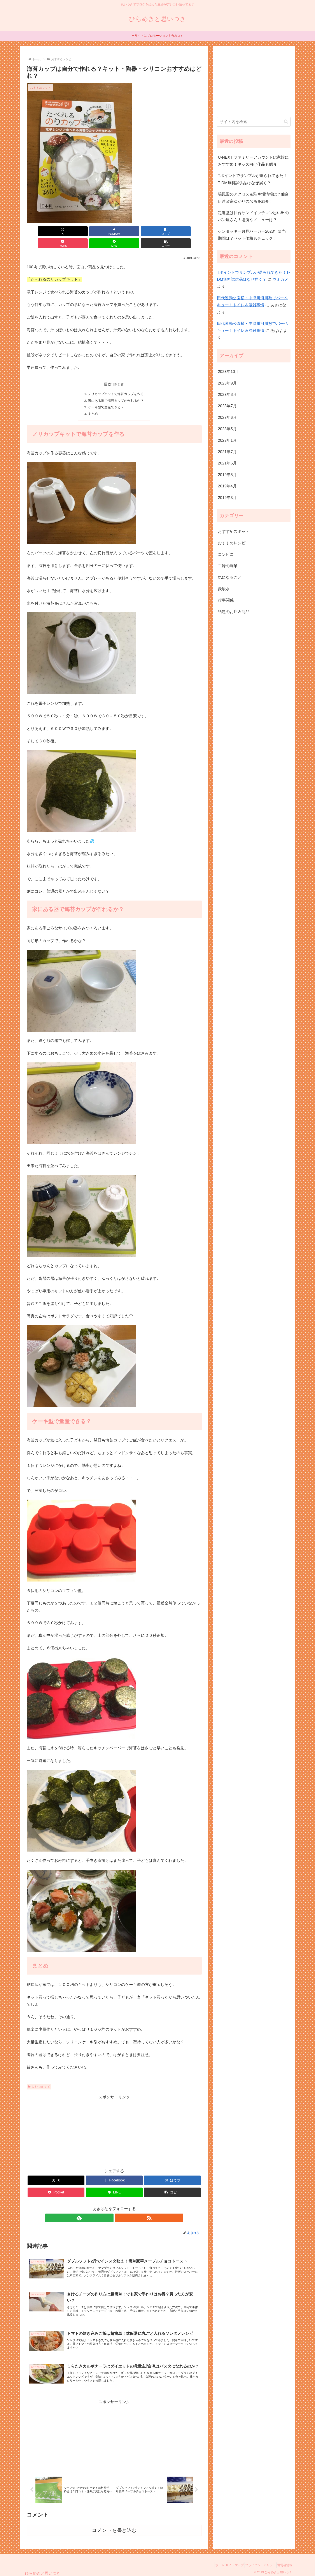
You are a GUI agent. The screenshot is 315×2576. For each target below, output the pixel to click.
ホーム (208, 2562)
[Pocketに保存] (129, 231)
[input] (253, 122)
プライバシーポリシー (255, 2562)
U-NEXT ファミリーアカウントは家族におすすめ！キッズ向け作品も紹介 (253, 160)
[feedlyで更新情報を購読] (109, 2208)
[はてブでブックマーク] (100, 231)
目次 (108, 372)
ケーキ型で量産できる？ (105, 396)
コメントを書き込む (114, 2527)
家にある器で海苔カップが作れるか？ (116, 389)
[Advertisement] (114, 2121)
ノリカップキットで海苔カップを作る (116, 382)
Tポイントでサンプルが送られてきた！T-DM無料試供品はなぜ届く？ (252, 179)
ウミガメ (280, 279)
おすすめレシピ (39, 2076)
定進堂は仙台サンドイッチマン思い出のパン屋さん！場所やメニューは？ (253, 216)
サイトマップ (226, 2562)
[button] (188, 231)
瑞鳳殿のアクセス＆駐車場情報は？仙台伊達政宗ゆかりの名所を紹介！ (253, 197)
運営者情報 (283, 2562)
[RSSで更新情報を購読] (119, 2208)
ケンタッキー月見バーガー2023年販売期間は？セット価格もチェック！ (252, 235)
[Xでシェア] (41, 231)
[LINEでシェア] (158, 231)
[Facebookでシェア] (70, 231)
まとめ (91, 403)
